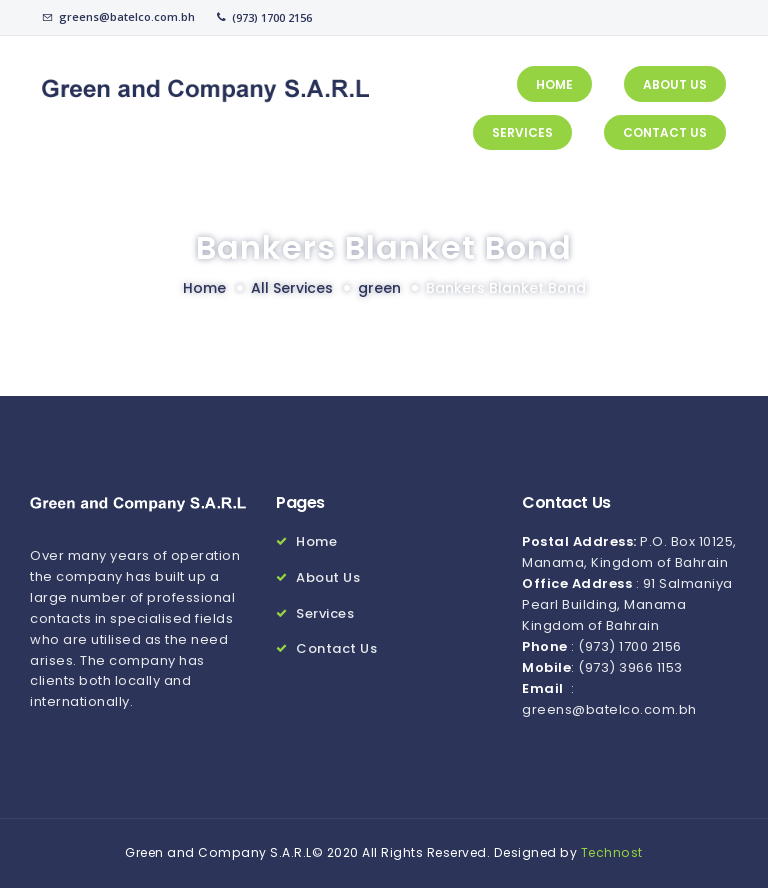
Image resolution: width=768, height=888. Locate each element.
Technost (612, 852)
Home (204, 288)
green (379, 288)
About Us (328, 577)
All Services (292, 288)
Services (325, 613)
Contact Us (336, 648)
